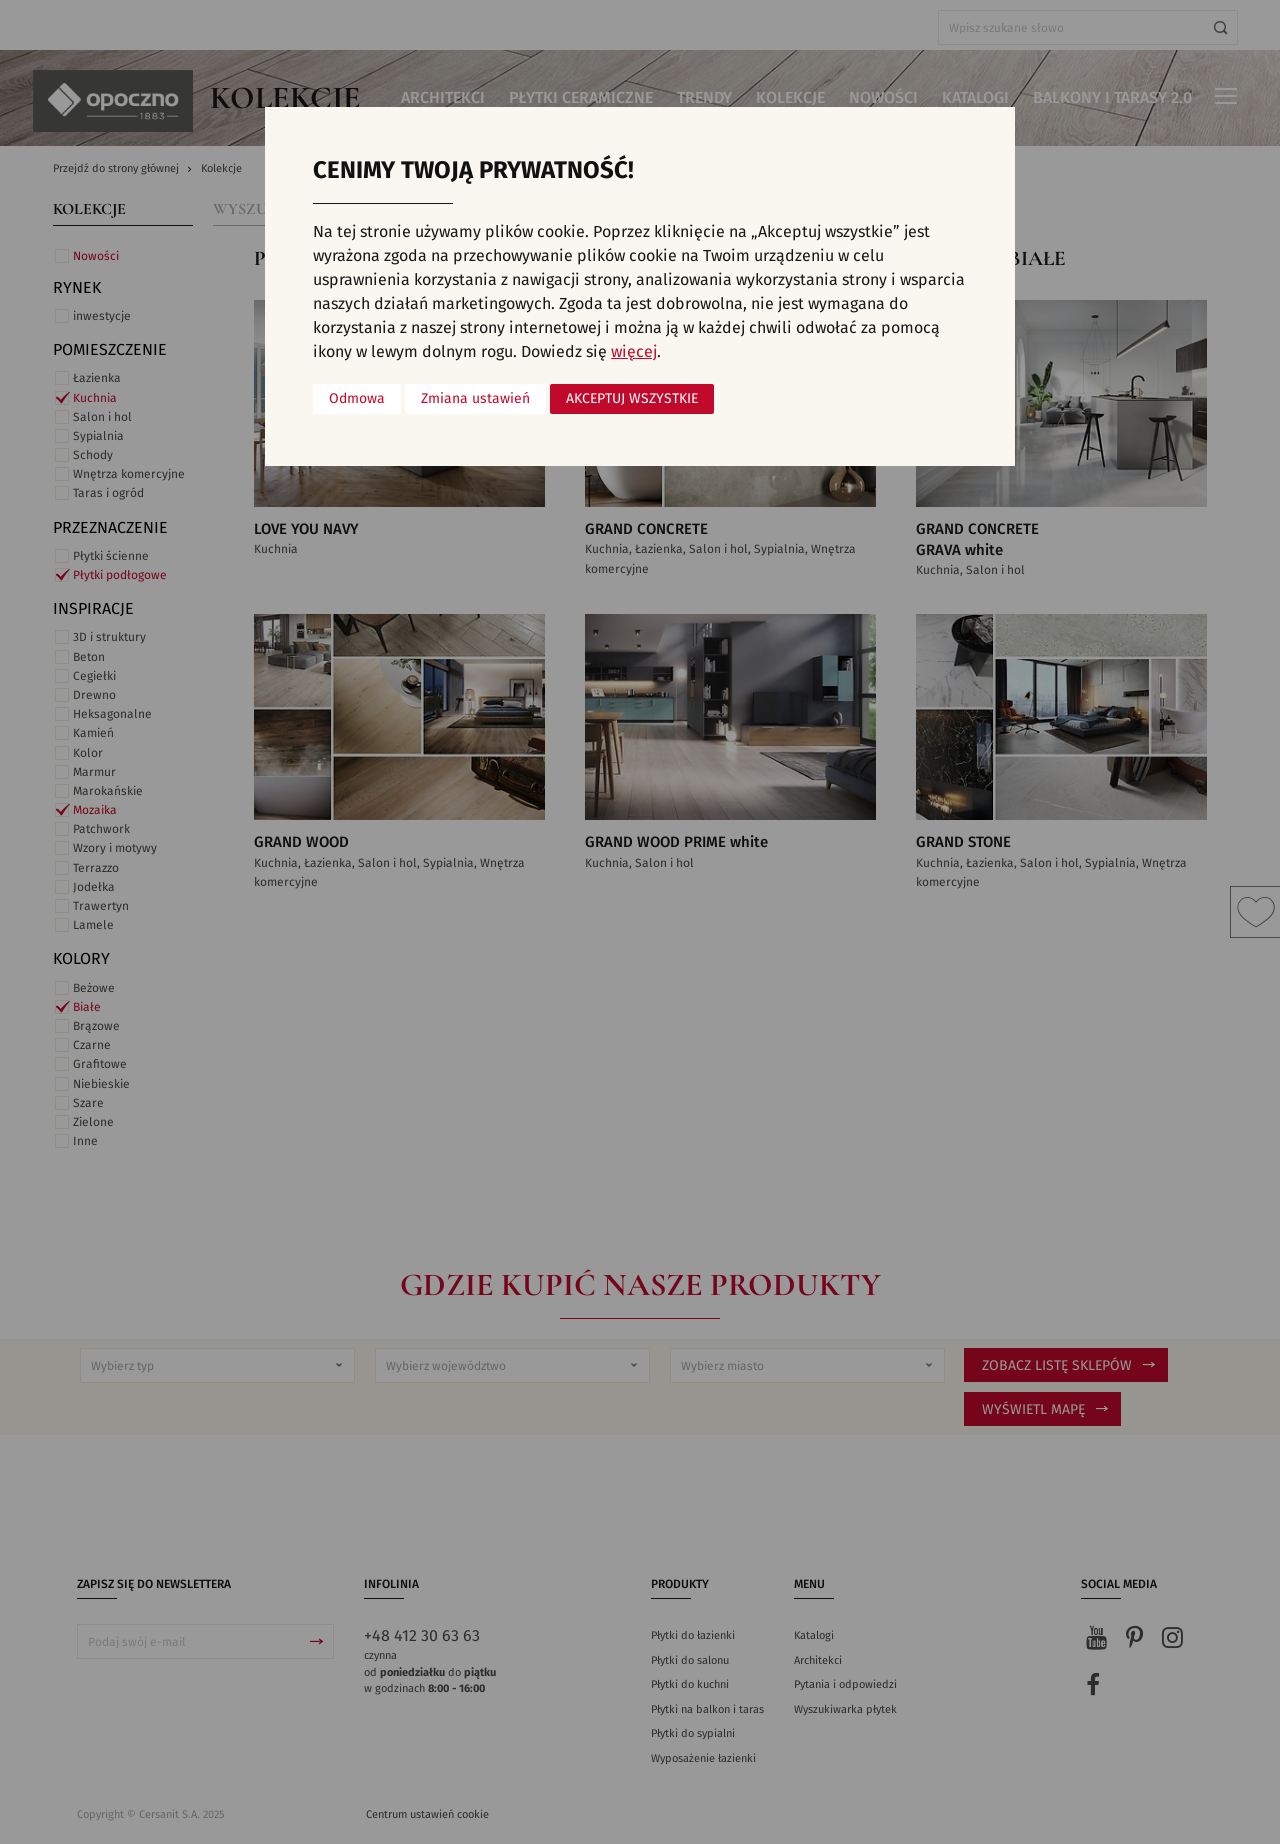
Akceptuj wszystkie (632, 399)
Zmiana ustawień (475, 399)
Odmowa (357, 399)
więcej (634, 352)
